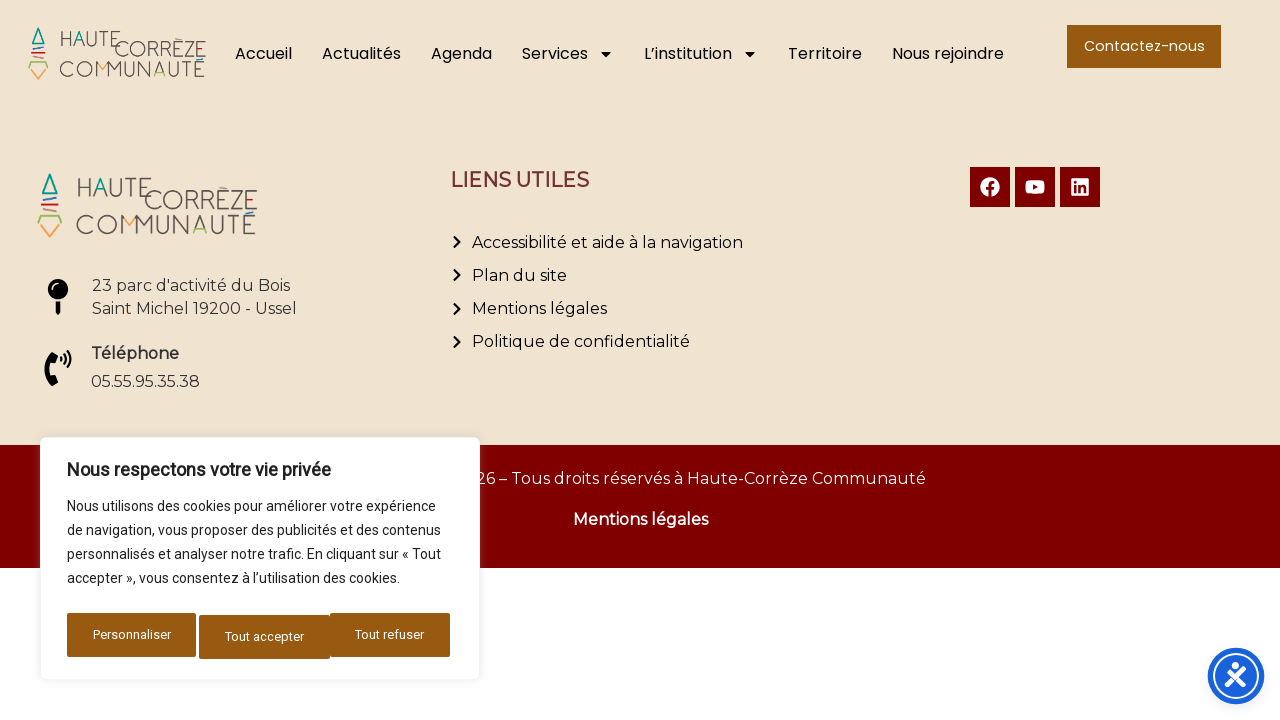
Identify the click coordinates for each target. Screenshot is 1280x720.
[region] (260, 563)
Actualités (361, 53)
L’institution (701, 54)
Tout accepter (390, 637)
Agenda (461, 53)
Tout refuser (259, 637)
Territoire (825, 53)
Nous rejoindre (948, 53)
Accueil (263, 53)
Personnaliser (129, 637)
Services (568, 54)
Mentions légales (640, 519)
